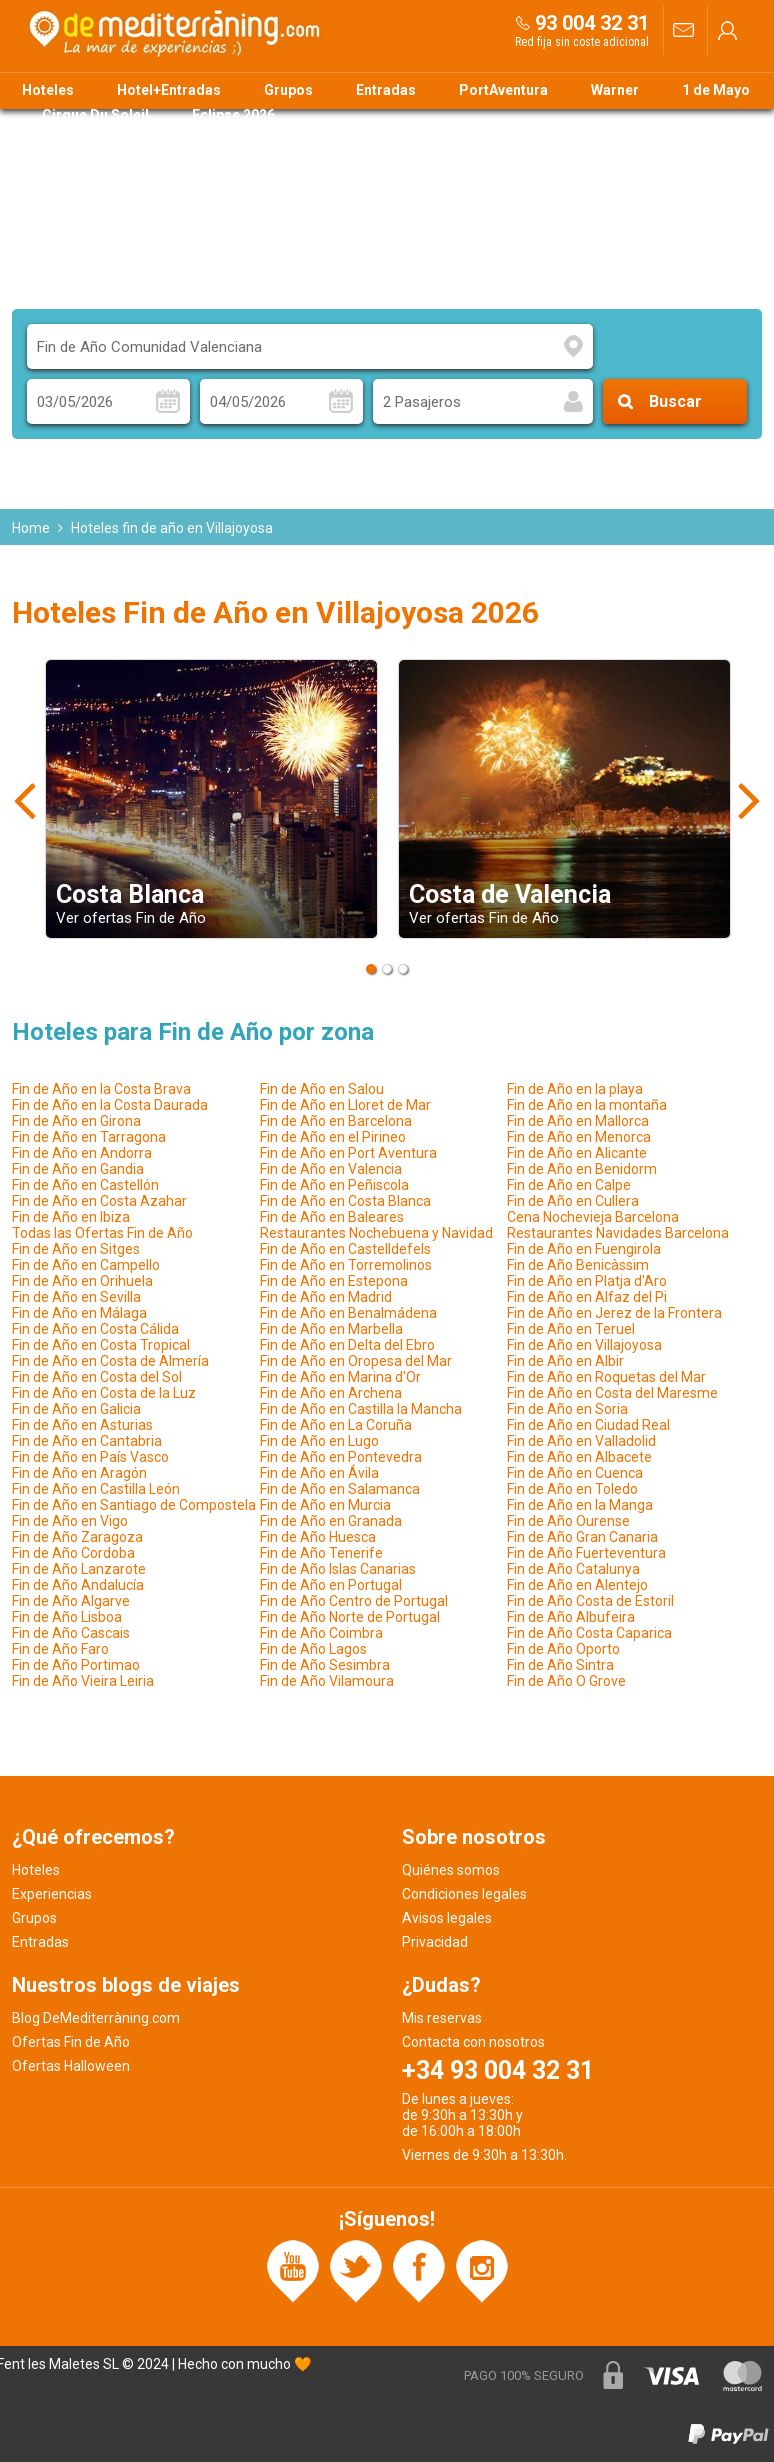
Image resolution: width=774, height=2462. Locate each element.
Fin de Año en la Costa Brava (101, 1089)
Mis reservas (442, 2018)
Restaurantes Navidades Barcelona (618, 1233)
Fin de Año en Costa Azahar (99, 1201)
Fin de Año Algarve (71, 1601)
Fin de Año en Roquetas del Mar (606, 1377)
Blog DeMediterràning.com (96, 2018)
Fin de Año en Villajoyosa (584, 1345)
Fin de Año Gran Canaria (582, 1537)
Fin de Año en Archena (331, 1393)
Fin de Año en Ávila (319, 1473)
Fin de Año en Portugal (331, 1585)
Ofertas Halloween (71, 2066)
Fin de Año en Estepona (334, 1281)
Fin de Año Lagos (313, 1649)
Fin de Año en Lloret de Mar (345, 1105)
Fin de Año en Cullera (573, 1201)
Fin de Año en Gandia (78, 1169)
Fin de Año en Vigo (70, 1521)
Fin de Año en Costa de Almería (110, 1361)
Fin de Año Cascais (71, 1633)
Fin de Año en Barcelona (336, 1121)
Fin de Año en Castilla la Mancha (361, 1409)
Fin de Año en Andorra (82, 1153)
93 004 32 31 (592, 23)
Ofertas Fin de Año (71, 2042)
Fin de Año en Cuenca (575, 1473)
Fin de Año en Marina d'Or (340, 1377)
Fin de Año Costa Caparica (589, 1633)
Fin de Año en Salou (322, 1089)
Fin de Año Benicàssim (578, 1265)
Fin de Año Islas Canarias (338, 1569)
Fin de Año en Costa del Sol (97, 1377)
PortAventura (503, 90)
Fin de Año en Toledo (572, 1489)
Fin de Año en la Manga (580, 1505)
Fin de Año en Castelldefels (345, 1249)
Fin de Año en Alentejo (577, 1585)
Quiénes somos (451, 1870)
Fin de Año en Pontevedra (341, 1457)
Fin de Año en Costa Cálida (95, 1329)
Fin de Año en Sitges (76, 1249)
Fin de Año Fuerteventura (586, 1553)
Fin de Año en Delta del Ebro (347, 1345)
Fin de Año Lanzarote (79, 1569)
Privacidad (435, 1942)
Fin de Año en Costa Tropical (101, 1345)
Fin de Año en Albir (565, 1361)
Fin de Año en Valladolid (581, 1441)
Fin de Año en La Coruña (336, 1425)
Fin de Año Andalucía (78, 1585)
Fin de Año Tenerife (321, 1553)
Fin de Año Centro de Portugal (354, 1601)
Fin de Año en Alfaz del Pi (587, 1297)
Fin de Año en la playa (575, 1089)
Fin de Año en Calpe (569, 1185)
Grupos (288, 90)
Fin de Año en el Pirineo (333, 1137)
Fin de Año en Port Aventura (348, 1153)
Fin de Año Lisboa (67, 1617)
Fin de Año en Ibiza (71, 1217)
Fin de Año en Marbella (331, 1329)
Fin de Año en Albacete (579, 1457)
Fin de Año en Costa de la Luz (104, 1393)
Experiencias (52, 1894)
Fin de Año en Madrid (326, 1297)
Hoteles (48, 90)
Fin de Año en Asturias (82, 1425)
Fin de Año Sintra (560, 1665)
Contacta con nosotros (473, 2042)
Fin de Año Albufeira (571, 1617)
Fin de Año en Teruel (571, 1329)
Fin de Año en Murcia (325, 1505)
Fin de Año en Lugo (319, 1441)
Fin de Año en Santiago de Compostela (134, 1505)
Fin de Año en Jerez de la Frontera (614, 1313)
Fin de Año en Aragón (79, 1473)
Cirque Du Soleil (95, 115)
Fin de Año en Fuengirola (584, 1249)
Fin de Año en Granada (331, 1521)
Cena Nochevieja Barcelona (593, 1217)
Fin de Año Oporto (563, 1649)
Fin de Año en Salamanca (340, 1489)
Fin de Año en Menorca (579, 1137)
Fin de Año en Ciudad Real (588, 1425)
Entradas (386, 90)
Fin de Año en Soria (567, 1409)
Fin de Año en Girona (76, 1121)
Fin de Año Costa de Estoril (590, 1601)
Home (31, 528)
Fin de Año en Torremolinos (346, 1265)
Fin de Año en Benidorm (582, 1169)
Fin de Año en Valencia (331, 1169)
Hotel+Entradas (169, 90)
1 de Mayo (716, 90)
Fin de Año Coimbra (321, 1633)
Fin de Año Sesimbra (325, 1665)
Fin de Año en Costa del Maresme (612, 1393)
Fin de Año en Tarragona (89, 1137)
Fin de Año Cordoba (73, 1553)
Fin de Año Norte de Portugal (350, 1617)
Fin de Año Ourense (568, 1521)
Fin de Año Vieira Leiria (83, 1681)
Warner (615, 90)
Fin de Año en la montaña (587, 1105)
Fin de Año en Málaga (79, 1313)
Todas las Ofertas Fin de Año (102, 1233)
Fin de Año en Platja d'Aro (587, 1281)
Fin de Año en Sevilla (76, 1297)
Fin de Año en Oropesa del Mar (356, 1361)
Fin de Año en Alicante (577, 1153)
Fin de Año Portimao (76, 1665)
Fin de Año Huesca (318, 1537)
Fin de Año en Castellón (85, 1185)
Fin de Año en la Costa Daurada (110, 1105)
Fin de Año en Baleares (332, 1217)
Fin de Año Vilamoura (327, 1681)
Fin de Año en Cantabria (87, 1441)
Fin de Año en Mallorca (578, 1121)
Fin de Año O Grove (566, 1681)
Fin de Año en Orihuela (82, 1281)
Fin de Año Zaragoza (77, 1537)
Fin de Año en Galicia (76, 1409)
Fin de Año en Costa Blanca (345, 1201)
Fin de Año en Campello (86, 1265)
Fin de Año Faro (60, 1649)
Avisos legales (447, 1918)
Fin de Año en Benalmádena (348, 1313)
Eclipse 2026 (233, 115)
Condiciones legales (464, 1894)
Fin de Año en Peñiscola (334, 1185)
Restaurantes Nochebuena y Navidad (376, 1233)
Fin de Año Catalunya (573, 1569)
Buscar (675, 401)
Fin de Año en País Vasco (90, 1457)
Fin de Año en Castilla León (96, 1489)
